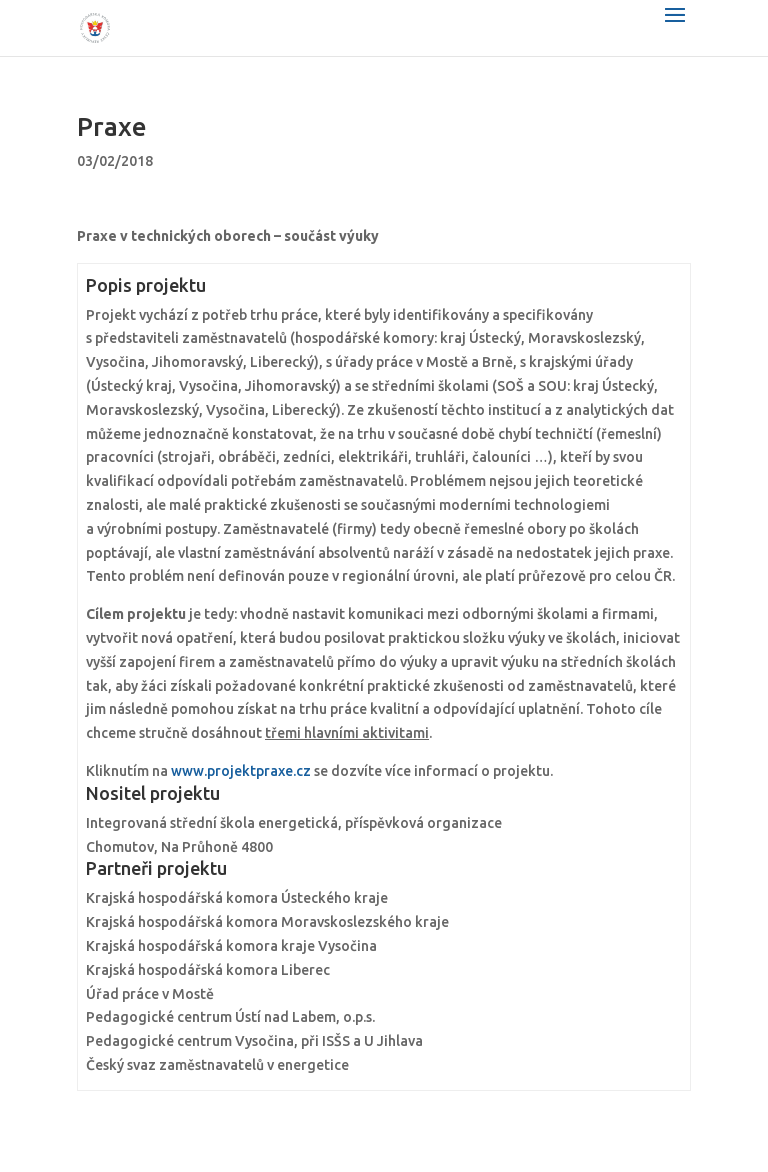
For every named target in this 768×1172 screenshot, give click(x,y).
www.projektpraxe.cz (241, 771)
